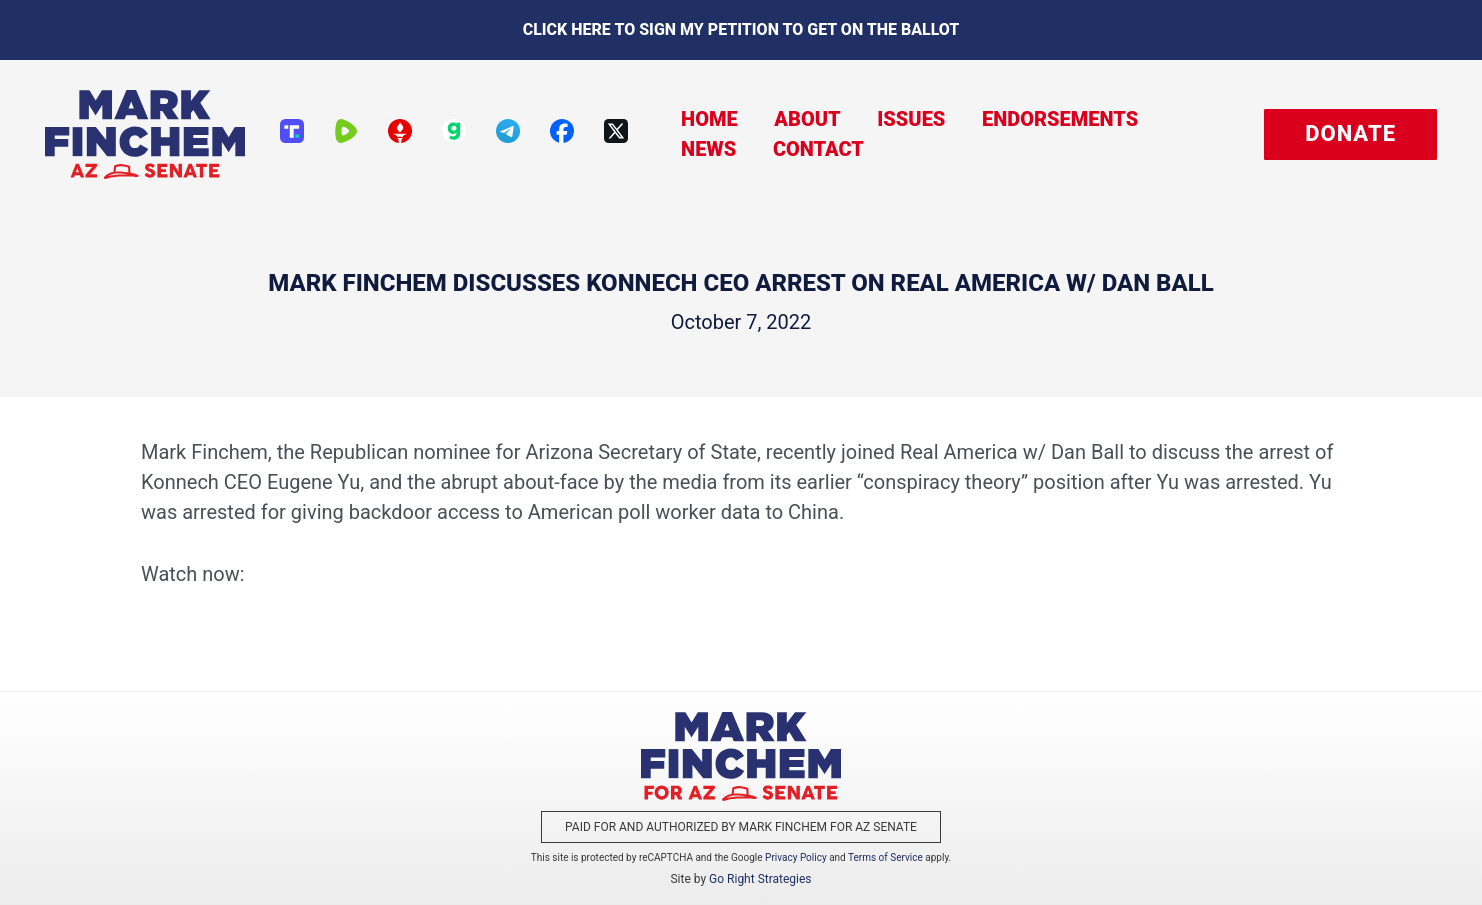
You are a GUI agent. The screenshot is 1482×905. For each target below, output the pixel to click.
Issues (803, 134)
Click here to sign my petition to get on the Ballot (741, 29)
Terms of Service (885, 857)
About (705, 134)
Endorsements (945, 134)
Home (614, 134)
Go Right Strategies (760, 879)
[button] (1350, 134)
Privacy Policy (796, 857)
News (1080, 134)
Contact (1183, 134)
